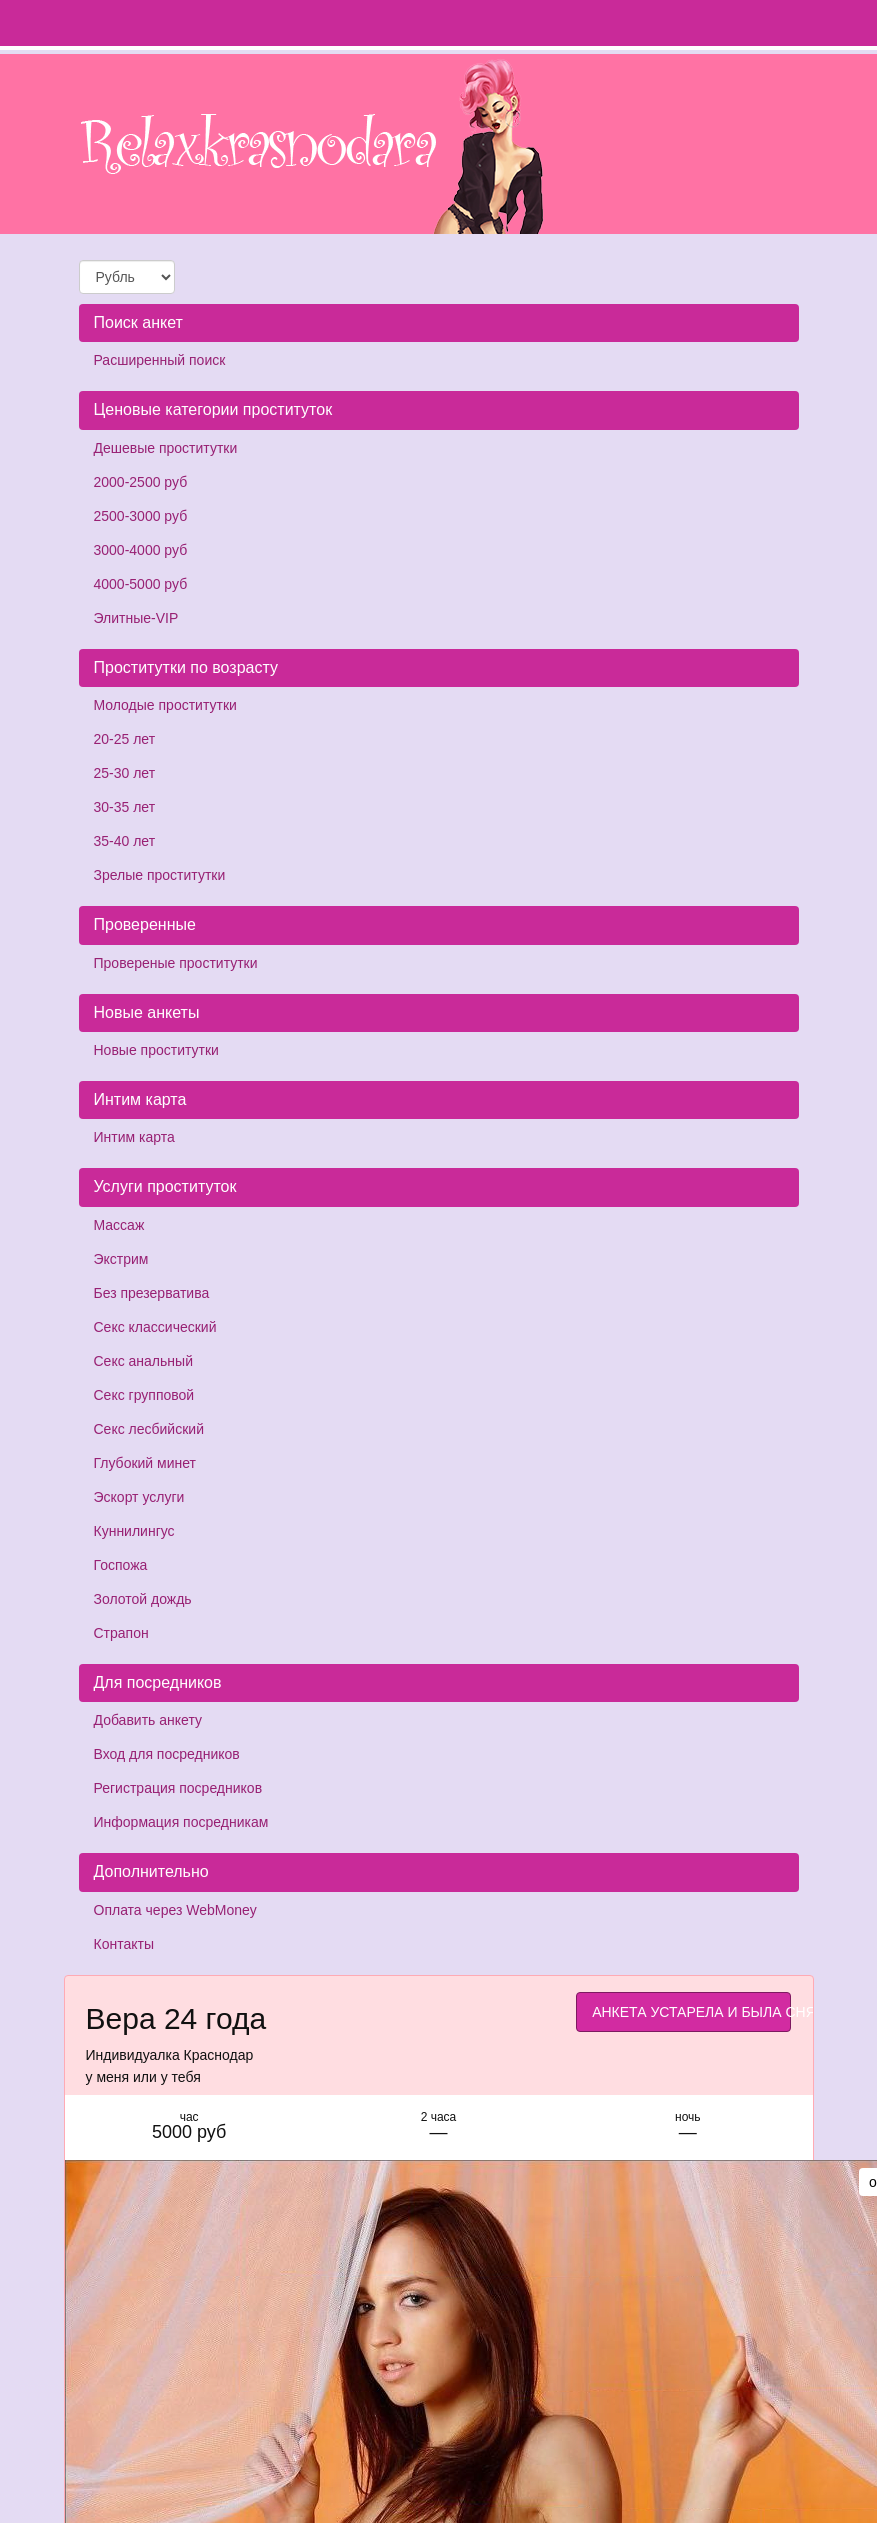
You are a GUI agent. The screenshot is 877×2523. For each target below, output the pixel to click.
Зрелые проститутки (160, 875)
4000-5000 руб (141, 584)
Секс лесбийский (149, 1429)
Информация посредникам (181, 1822)
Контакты (124, 1944)
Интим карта (134, 1137)
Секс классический (155, 1327)
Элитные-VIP (136, 618)
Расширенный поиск (160, 360)
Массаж (119, 1225)
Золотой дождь (143, 1599)
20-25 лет (125, 739)
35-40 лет (125, 841)
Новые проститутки (156, 1050)
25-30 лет (125, 773)
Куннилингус (134, 1531)
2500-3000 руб (141, 516)
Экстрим (121, 1259)
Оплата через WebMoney (175, 1910)
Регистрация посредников (178, 1788)
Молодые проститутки (165, 705)
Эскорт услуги (139, 1497)
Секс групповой (144, 1395)
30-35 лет (125, 807)
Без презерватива (152, 1293)
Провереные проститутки (176, 963)
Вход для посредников (167, 1754)
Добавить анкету (148, 1720)
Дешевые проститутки (166, 448)
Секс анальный (143, 1361)
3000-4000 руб (141, 550)
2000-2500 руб (141, 482)
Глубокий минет (145, 1463)
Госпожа (121, 1565)
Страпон (121, 1633)
